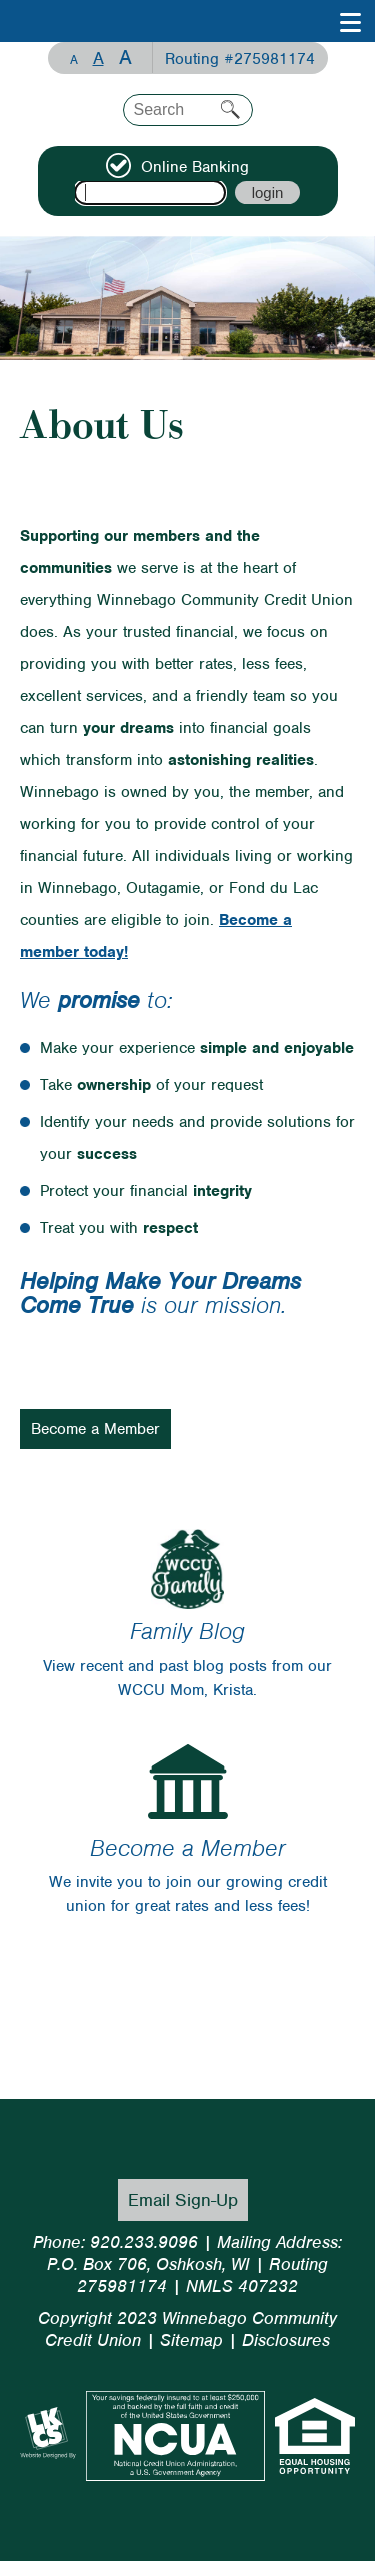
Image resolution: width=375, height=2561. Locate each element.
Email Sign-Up (183, 2200)
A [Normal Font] (98, 58)
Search (230, 109)
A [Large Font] (125, 57)
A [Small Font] (74, 59)
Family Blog (187, 1631)
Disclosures (286, 2340)
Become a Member (95, 1429)
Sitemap (191, 2340)
